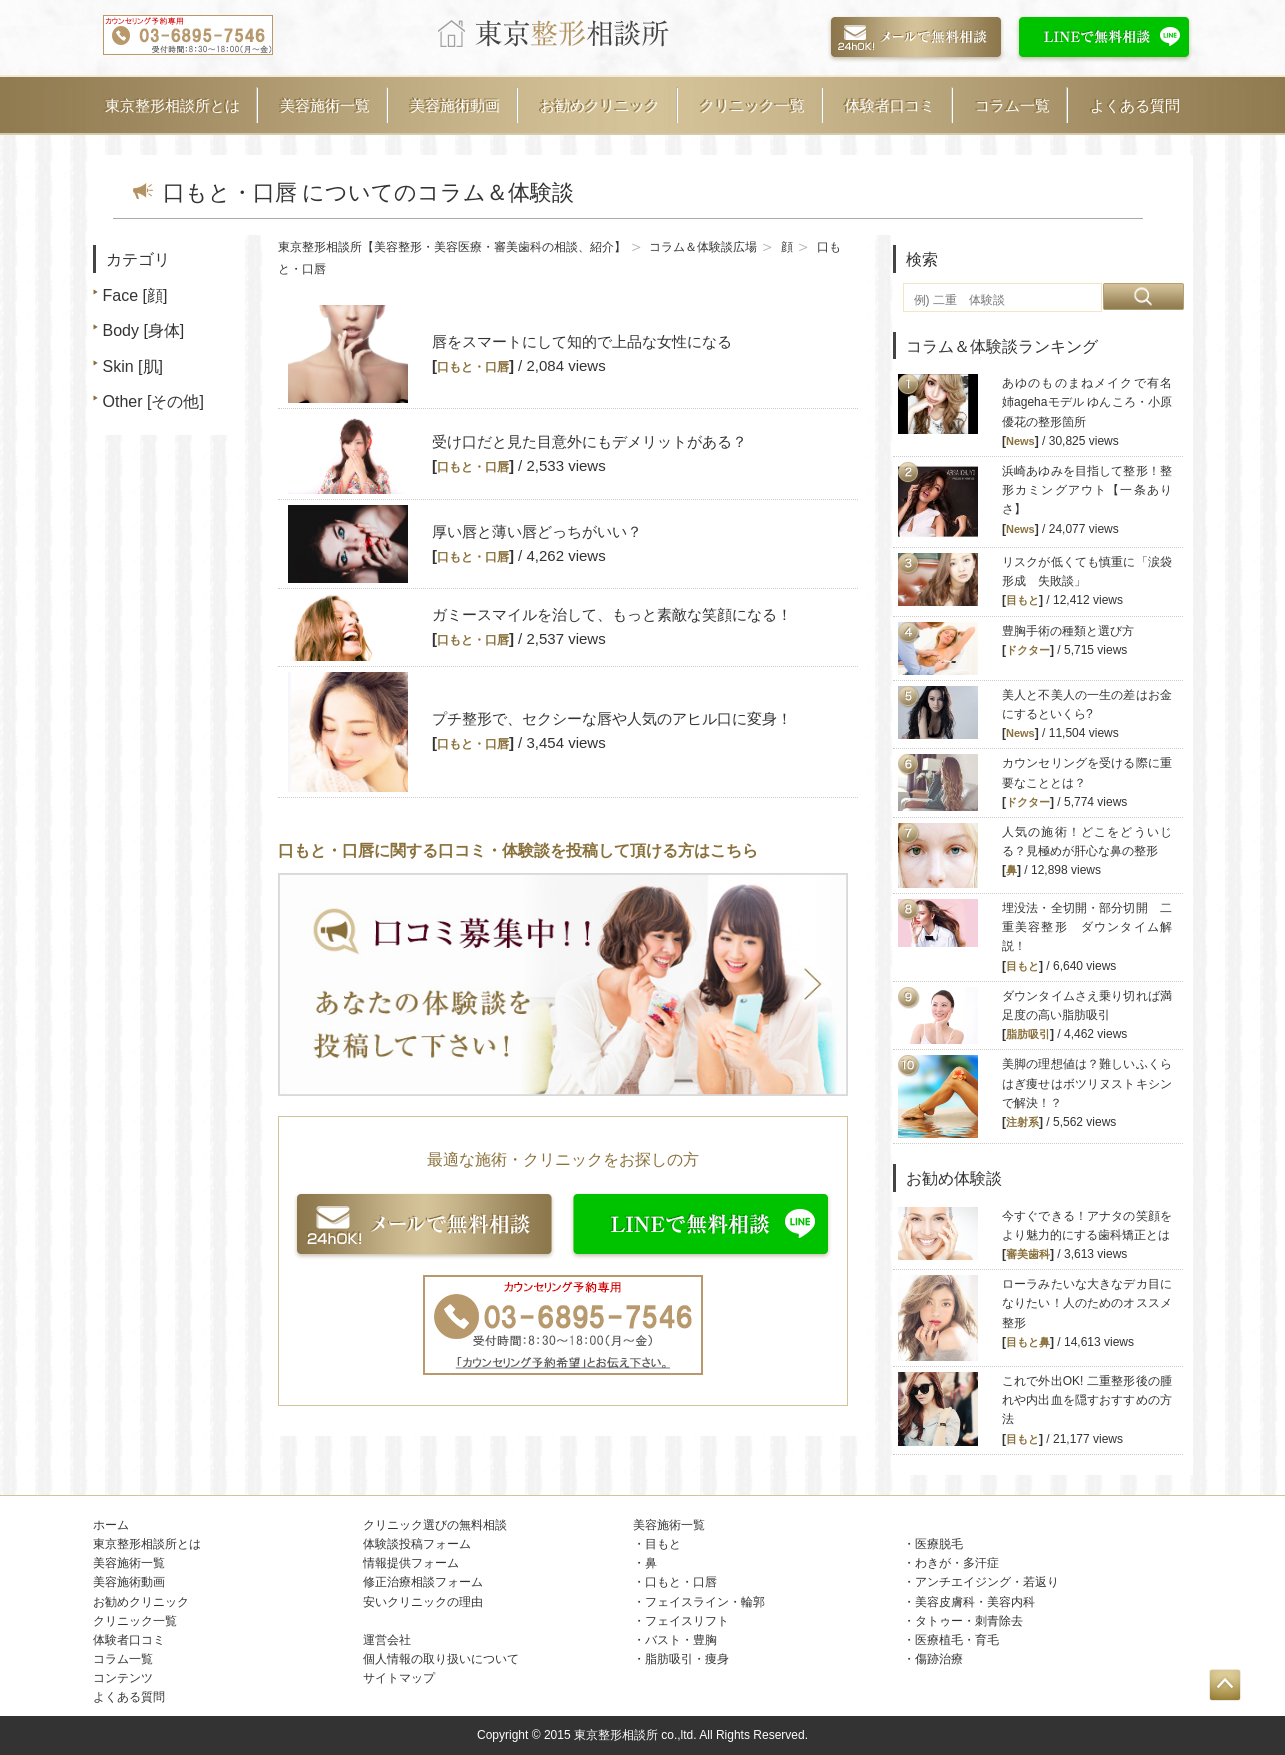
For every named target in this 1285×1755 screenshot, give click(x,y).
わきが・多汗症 (957, 1563)
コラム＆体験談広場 (703, 247)
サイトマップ (399, 1678)
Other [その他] (153, 401)
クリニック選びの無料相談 (435, 1525)
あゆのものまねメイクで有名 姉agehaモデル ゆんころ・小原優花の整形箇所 (1093, 402)
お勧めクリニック (600, 105)
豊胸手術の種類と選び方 (1068, 631)
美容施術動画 (455, 105)
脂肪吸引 (1028, 1034)
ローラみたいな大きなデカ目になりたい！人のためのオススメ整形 (1087, 1303)
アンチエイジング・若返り (987, 1582)
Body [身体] (144, 330)
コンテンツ (123, 1678)
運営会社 (387, 1640)
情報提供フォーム (411, 1563)
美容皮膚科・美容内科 (975, 1602)
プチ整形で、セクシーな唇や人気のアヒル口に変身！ (612, 718)
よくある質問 (1135, 105)
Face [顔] (135, 295)
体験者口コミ (890, 105)
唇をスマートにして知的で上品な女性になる (582, 341)
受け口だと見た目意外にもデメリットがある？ (589, 441)
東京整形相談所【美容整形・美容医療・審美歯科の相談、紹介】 (452, 247)
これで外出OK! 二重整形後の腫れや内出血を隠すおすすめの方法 (1087, 1400)
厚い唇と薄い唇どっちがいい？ (537, 531)
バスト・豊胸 (681, 1640)
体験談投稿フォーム (417, 1544)
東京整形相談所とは (172, 105)
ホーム (111, 1525)
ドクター (1028, 650)
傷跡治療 (939, 1659)
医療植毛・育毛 (957, 1640)
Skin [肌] (133, 366)
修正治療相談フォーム (423, 1582)
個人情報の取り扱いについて (441, 1659)
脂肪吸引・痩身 (687, 1659)
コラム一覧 (1012, 105)
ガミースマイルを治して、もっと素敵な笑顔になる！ (612, 614)
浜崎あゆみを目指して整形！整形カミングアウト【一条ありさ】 (1087, 490)
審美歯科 (1028, 1254)
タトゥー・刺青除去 (969, 1621)
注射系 (1022, 1122)
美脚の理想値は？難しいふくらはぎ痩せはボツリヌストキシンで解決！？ (1087, 1083)
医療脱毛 (939, 1544)
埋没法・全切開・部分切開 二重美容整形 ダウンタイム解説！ (1087, 927)
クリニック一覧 (752, 105)
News (1020, 441)
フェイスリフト (687, 1621)
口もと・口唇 (473, 367)
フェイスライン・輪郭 (705, 1602)
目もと (1022, 600)
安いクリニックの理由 (423, 1602)
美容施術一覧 (325, 105)
